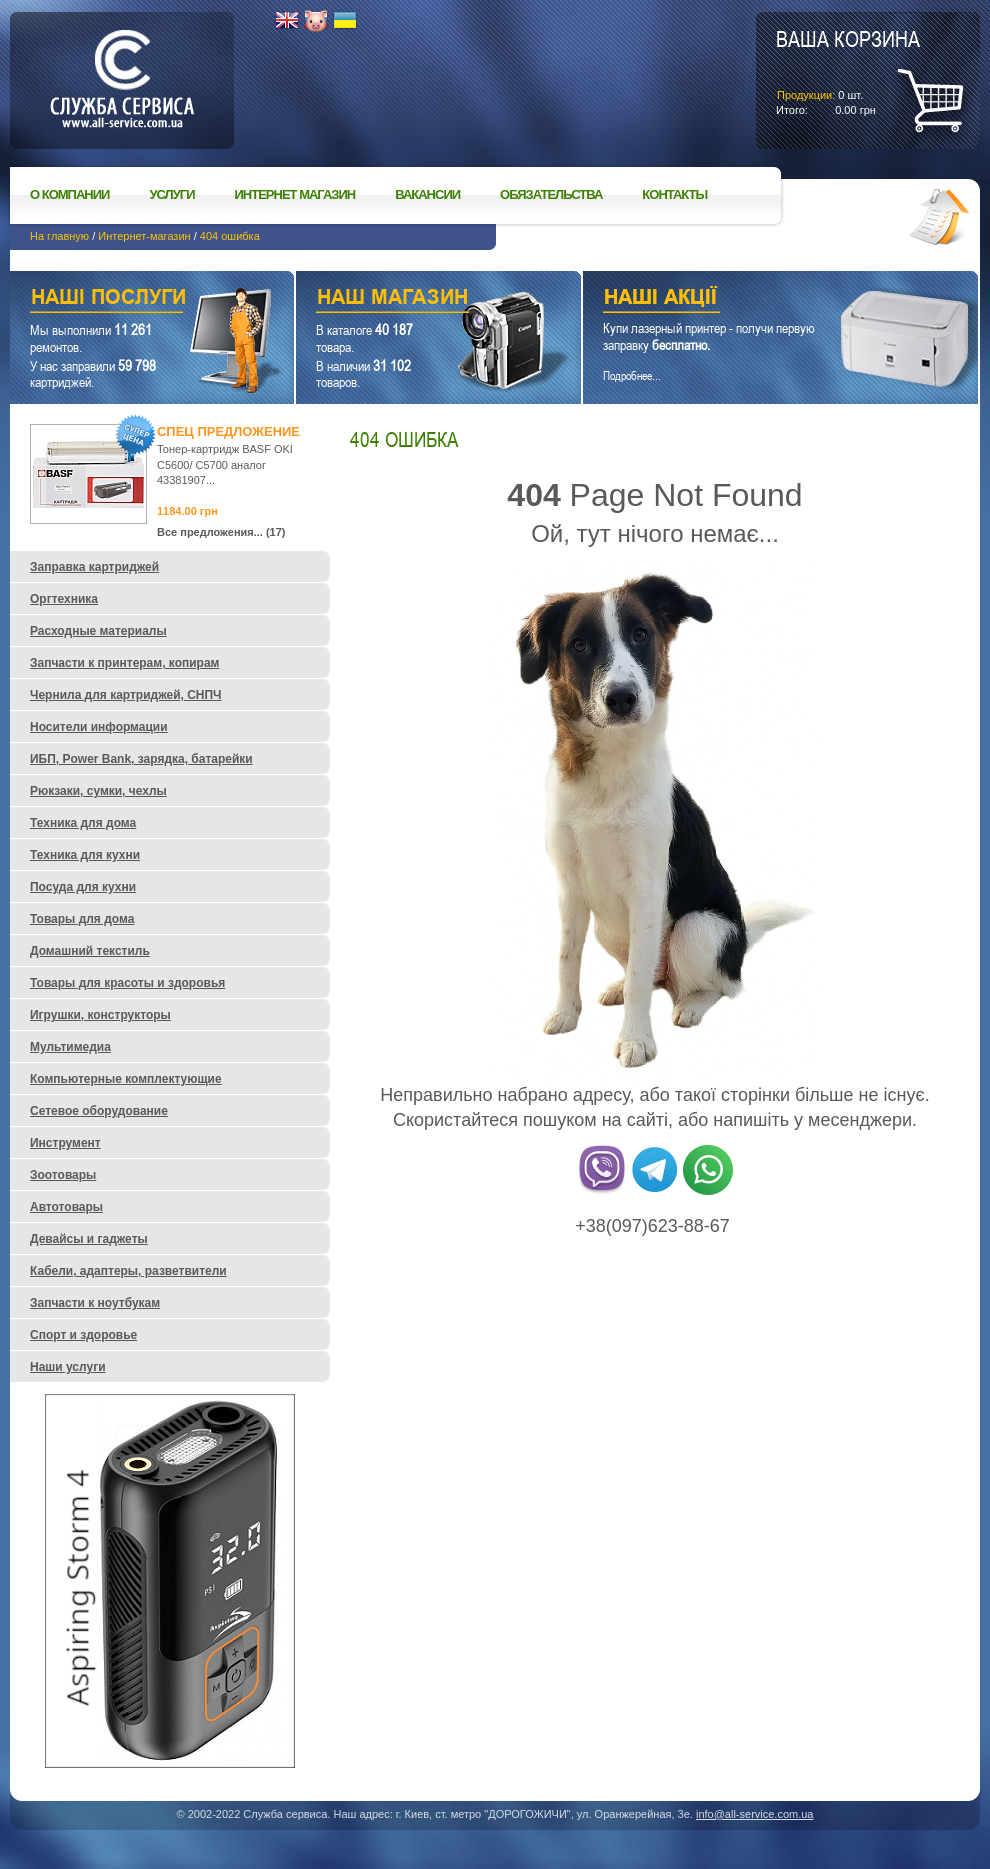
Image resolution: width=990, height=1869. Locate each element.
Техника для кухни (85, 855)
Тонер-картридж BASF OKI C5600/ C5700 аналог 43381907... (225, 464)
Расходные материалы (98, 631)
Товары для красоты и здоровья (127, 983)
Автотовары (66, 1207)
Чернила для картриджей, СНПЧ (126, 695)
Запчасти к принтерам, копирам (124, 663)
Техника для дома (83, 823)
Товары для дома (82, 919)
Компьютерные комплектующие (126, 1079)
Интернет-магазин (144, 236)
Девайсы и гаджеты (89, 1239)
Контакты (674, 194)
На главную (59, 236)
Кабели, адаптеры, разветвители (128, 1271)
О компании (69, 194)
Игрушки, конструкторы (100, 1015)
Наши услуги (127, 299)
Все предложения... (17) (221, 532)
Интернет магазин (295, 194)
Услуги (171, 194)
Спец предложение (228, 431)
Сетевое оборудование (99, 1111)
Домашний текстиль (90, 951)
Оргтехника (64, 599)
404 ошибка (230, 236)
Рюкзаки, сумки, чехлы (98, 791)
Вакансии (427, 194)
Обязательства (551, 194)
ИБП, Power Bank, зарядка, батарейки (141, 759)
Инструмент (65, 1143)
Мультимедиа (70, 1047)
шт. (848, 71)
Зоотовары (63, 1175)
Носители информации (99, 727)
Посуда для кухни (83, 887)
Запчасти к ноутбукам (95, 1303)
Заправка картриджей (94, 567)
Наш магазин (403, 299)
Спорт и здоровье (83, 1335)
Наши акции (753, 299)
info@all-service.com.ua (755, 1814)
